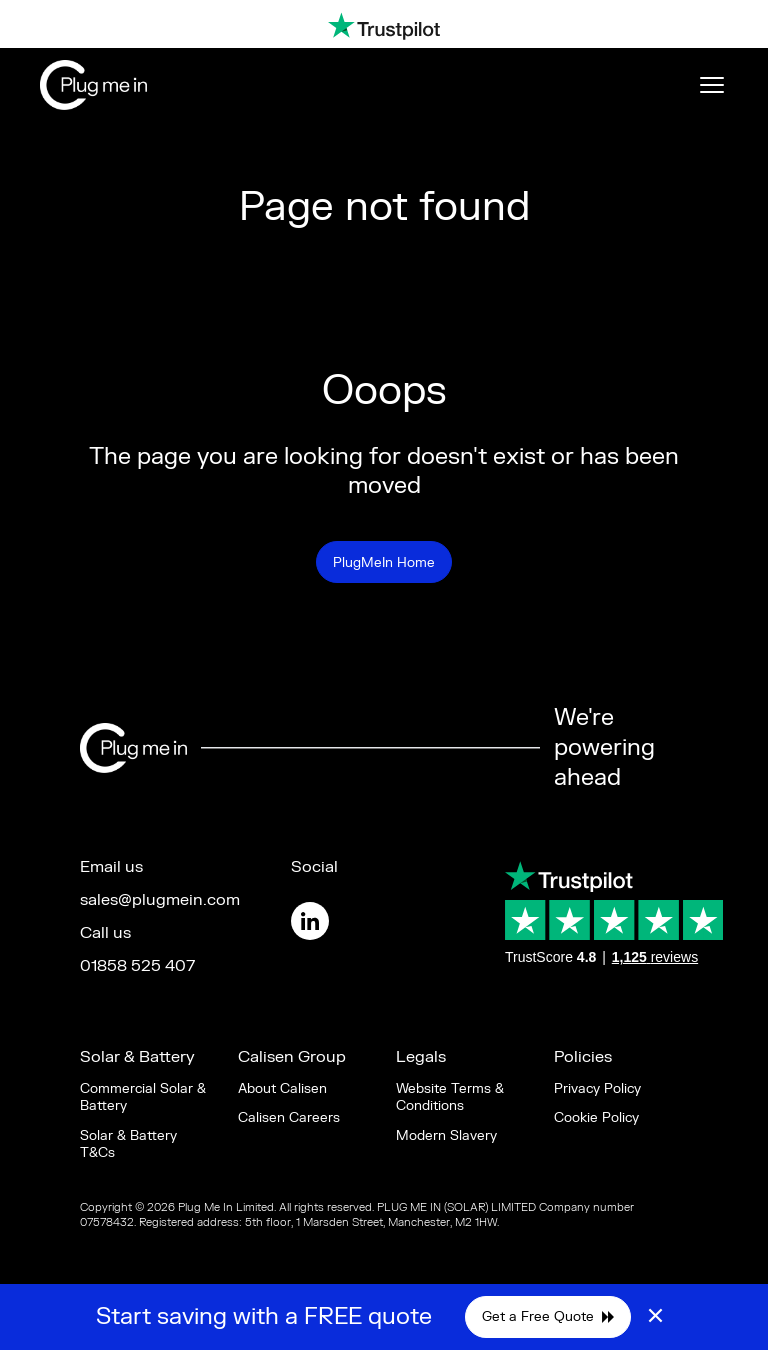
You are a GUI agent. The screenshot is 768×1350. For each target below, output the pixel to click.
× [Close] (655, 1317)
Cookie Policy (596, 1117)
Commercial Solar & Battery (143, 1097)
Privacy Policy (597, 1088)
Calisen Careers (289, 1117)
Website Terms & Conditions (450, 1097)
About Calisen (282, 1088)
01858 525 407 (137, 966)
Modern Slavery (446, 1135)
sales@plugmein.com (160, 900)
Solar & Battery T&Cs (128, 1144)
